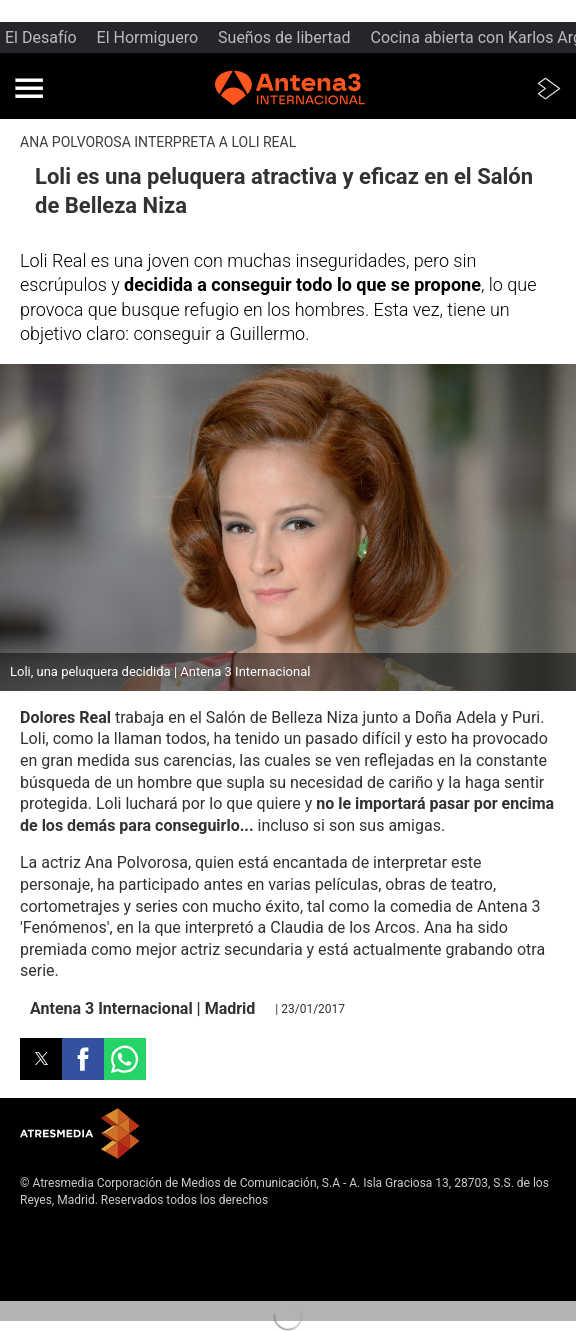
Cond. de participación (80, 1279)
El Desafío (41, 37)
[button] (29, 88)
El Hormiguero (148, 37)
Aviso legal (49, 1231)
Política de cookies (71, 1263)
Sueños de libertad (284, 37)
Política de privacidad (78, 1247)
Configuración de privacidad (95, 1296)
